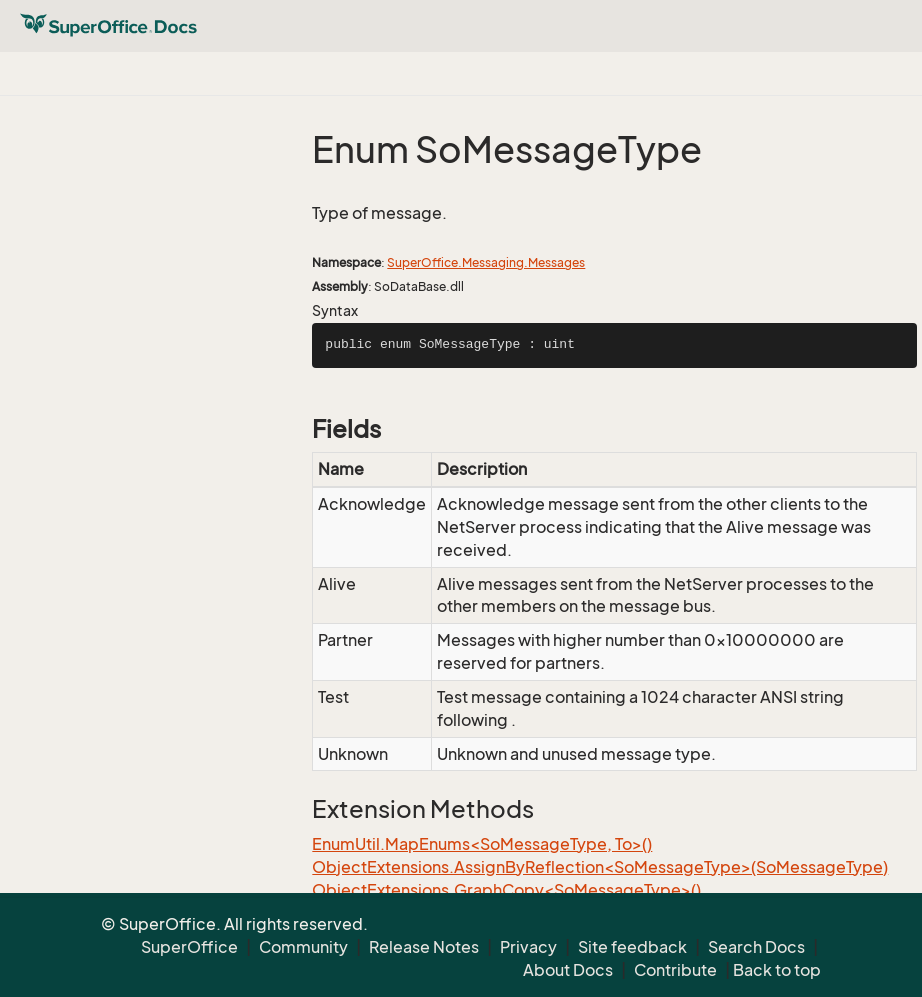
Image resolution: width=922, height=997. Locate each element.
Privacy (528, 947)
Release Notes (424, 947)
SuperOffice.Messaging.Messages (486, 262)
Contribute (675, 970)
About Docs (568, 970)
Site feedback (632, 947)
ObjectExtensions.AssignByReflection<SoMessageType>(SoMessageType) (600, 867)
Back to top (777, 970)
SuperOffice (189, 947)
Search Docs (756, 947)
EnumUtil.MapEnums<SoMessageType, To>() (482, 844)
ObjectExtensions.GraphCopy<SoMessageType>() (506, 890)
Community (303, 947)
